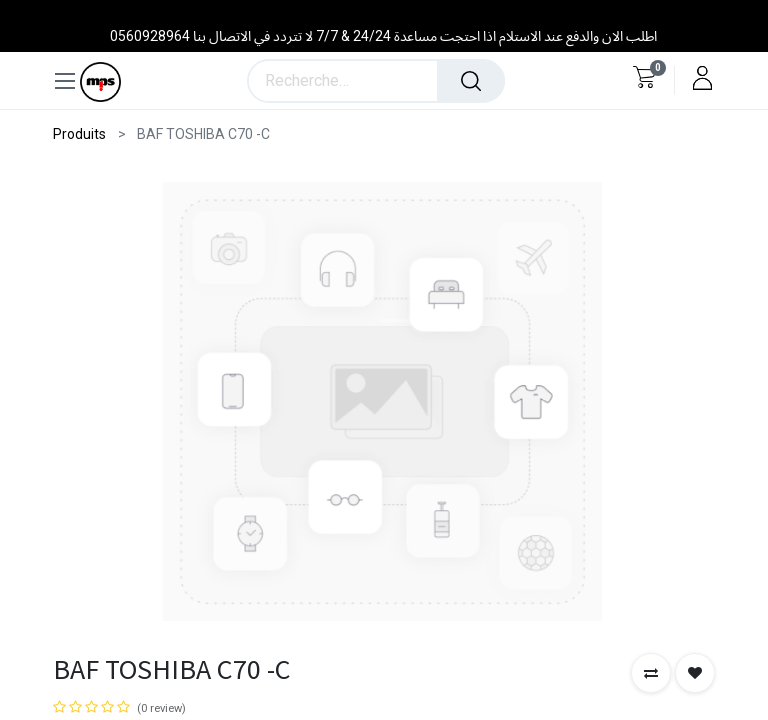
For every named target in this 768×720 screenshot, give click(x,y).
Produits (79, 134)
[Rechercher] (471, 81)
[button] (651, 673)
